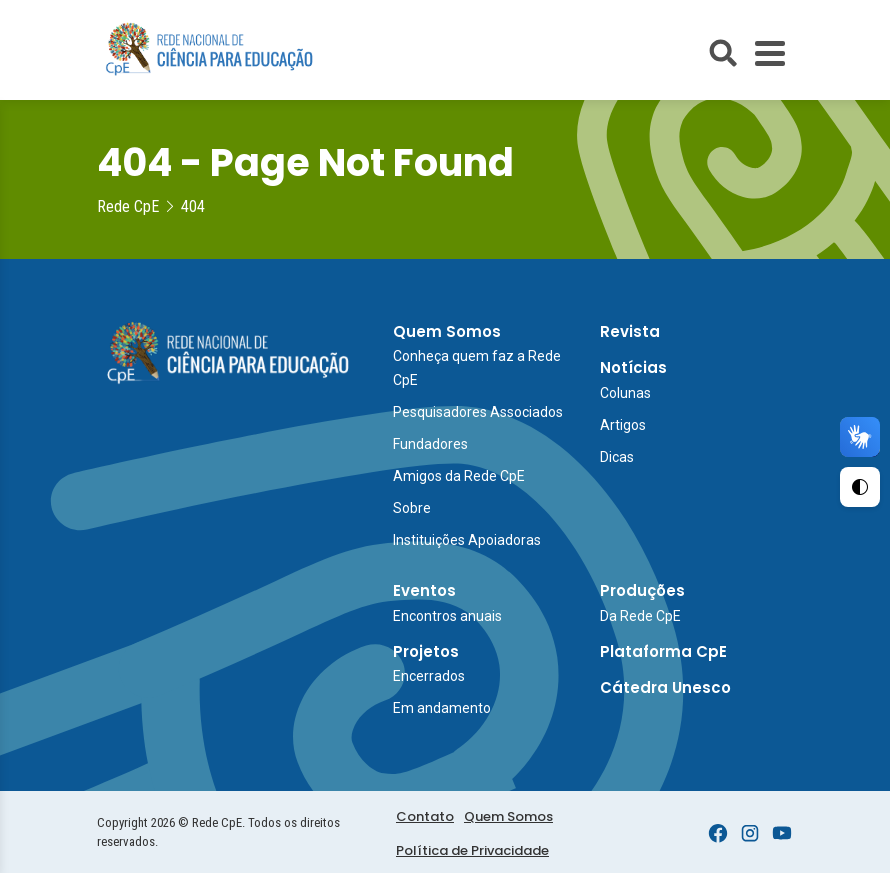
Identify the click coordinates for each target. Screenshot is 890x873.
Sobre (412, 508)
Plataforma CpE (663, 651)
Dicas (617, 457)
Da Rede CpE (640, 616)
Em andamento (442, 708)
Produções (642, 590)
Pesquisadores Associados (478, 412)
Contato (425, 816)
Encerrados (429, 676)
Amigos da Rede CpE (459, 476)
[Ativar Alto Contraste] (860, 487)
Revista (630, 331)
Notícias (633, 367)
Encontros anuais (447, 616)
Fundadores (430, 444)
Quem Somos (447, 331)
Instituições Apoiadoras (467, 540)
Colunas (625, 393)
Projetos (426, 651)
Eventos (424, 590)
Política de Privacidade (472, 850)
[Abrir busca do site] (723, 53)
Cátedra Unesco (665, 687)
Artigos (623, 425)
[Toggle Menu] (770, 53)
